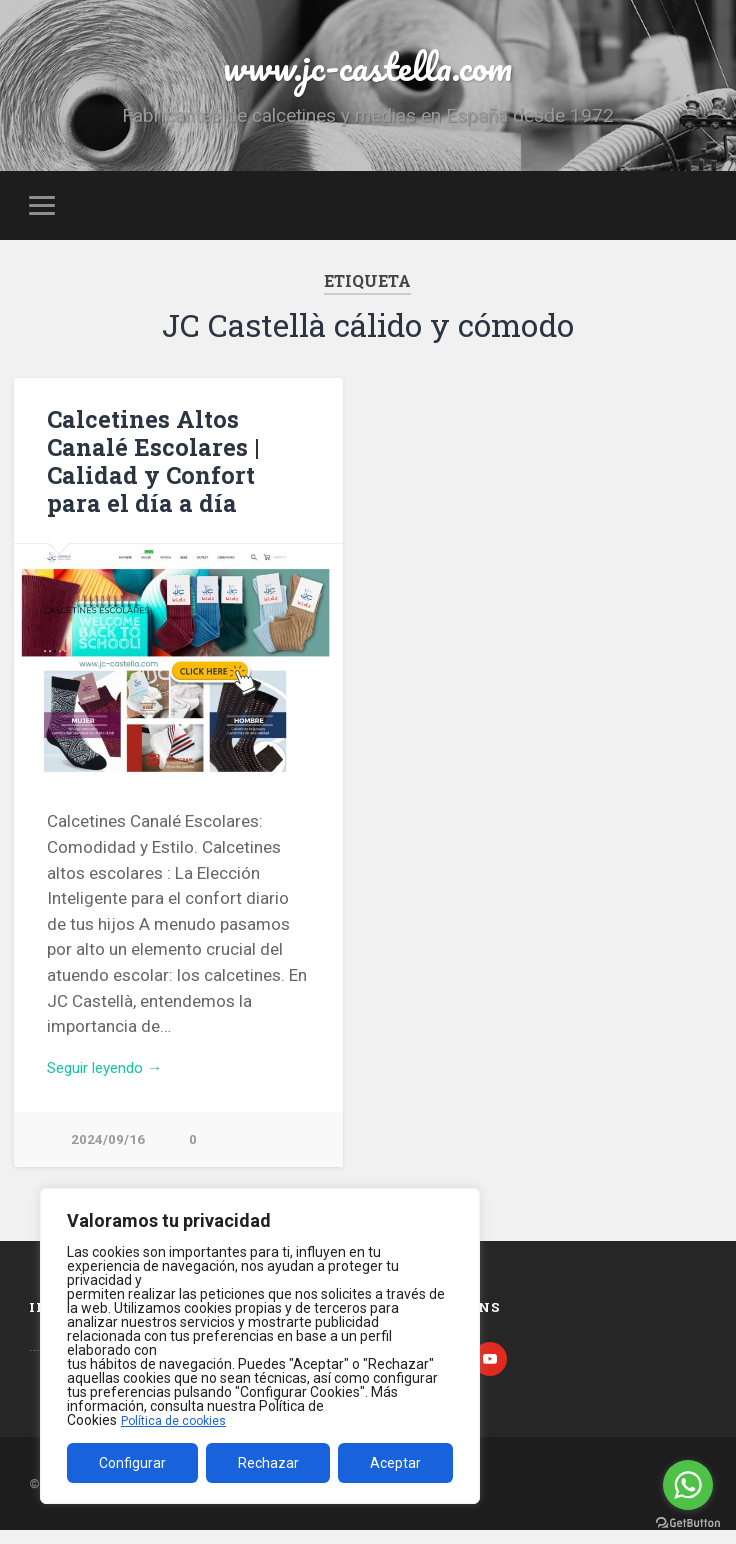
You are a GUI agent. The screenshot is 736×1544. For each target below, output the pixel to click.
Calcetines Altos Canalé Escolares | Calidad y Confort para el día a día (177, 468)
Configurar (132, 1463)
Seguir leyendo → (113, 1077)
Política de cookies (179, 1420)
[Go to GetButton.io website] (688, 1523)
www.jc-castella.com (368, 69)
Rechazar (268, 1463)
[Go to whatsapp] (688, 1485)
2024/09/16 (108, 1152)
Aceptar (395, 1463)
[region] (260, 1346)
